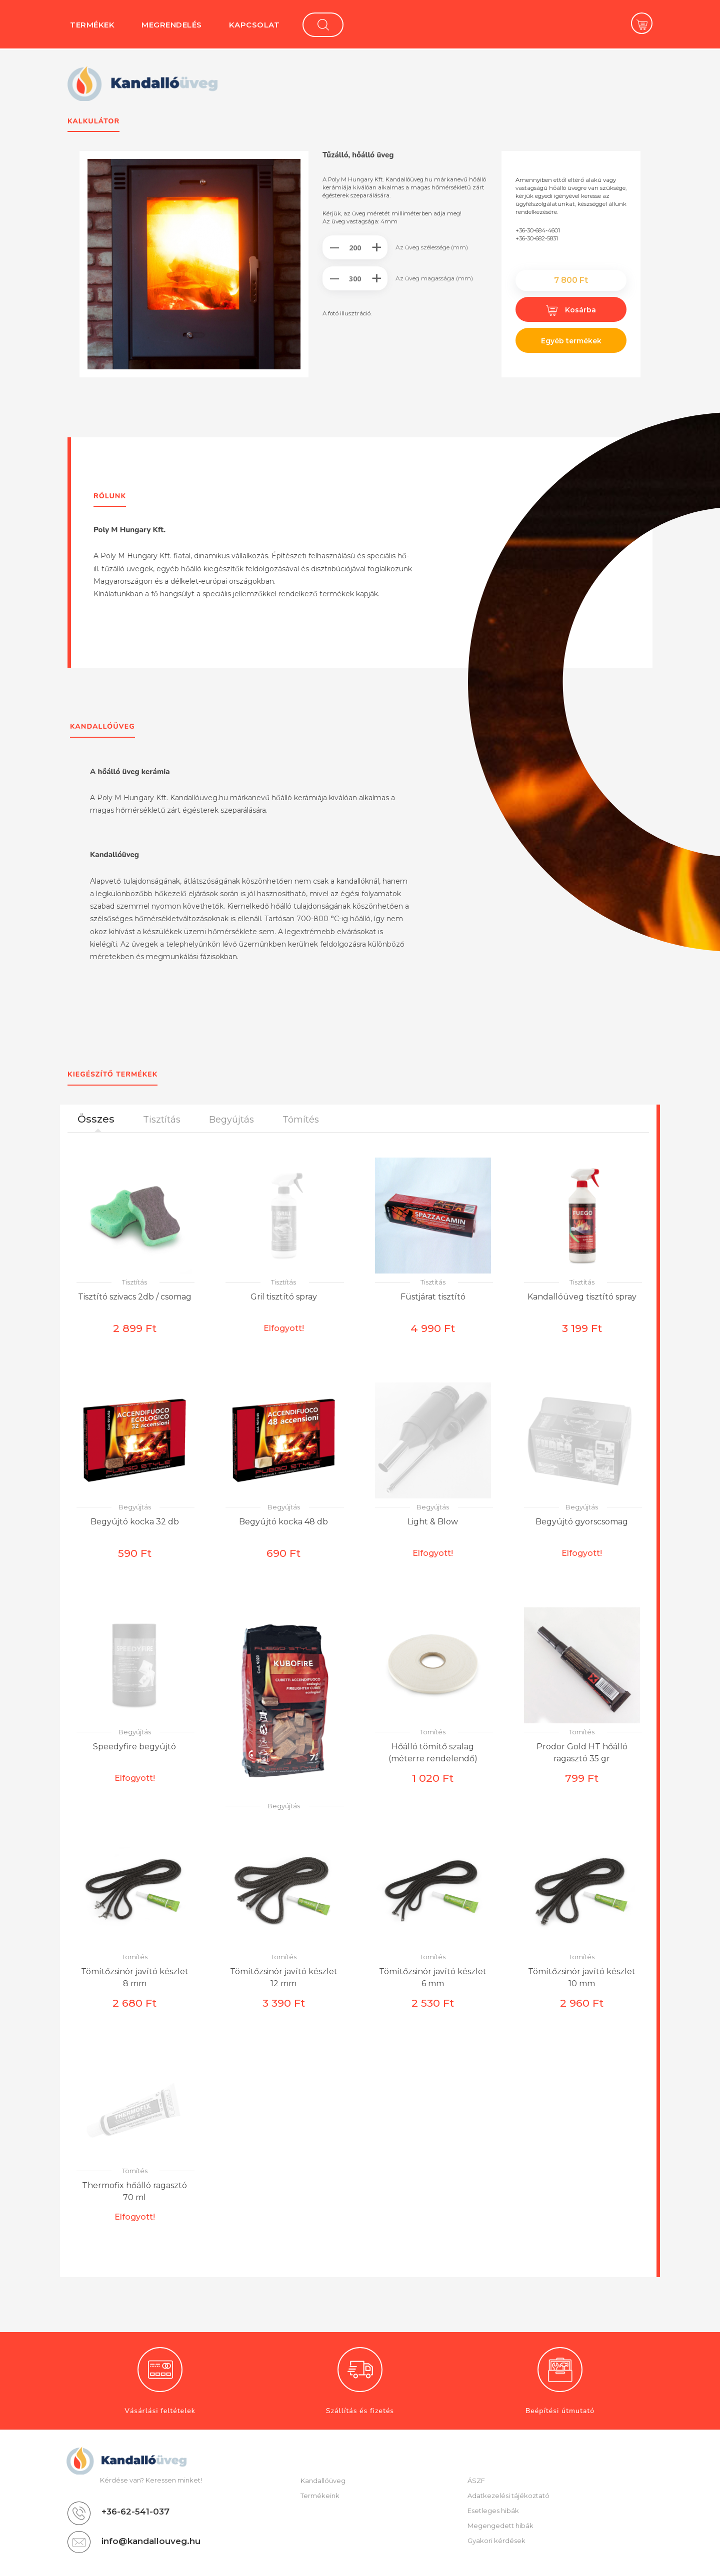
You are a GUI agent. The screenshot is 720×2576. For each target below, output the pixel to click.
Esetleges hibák (493, 2511)
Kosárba (571, 310)
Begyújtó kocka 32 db (134, 1521)
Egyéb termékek (571, 340)
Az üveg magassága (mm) (434, 278)
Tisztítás (134, 1282)
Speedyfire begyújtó (134, 1746)
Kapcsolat (254, 24)
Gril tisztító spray (283, 1296)
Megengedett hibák (501, 2526)
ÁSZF (476, 2481)
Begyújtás (134, 1507)
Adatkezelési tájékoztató (509, 2496)
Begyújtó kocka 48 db (283, 1521)
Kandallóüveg (323, 2481)
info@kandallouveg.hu (151, 2541)
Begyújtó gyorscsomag (582, 1521)
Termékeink (320, 2496)
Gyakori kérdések (497, 2541)
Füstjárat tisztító (433, 1296)
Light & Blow (433, 1521)
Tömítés (433, 1732)
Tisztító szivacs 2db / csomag (135, 1296)
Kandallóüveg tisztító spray (582, 1296)
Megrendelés (172, 24)
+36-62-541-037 (136, 2512)
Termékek (92, 24)
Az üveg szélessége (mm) (432, 247)
